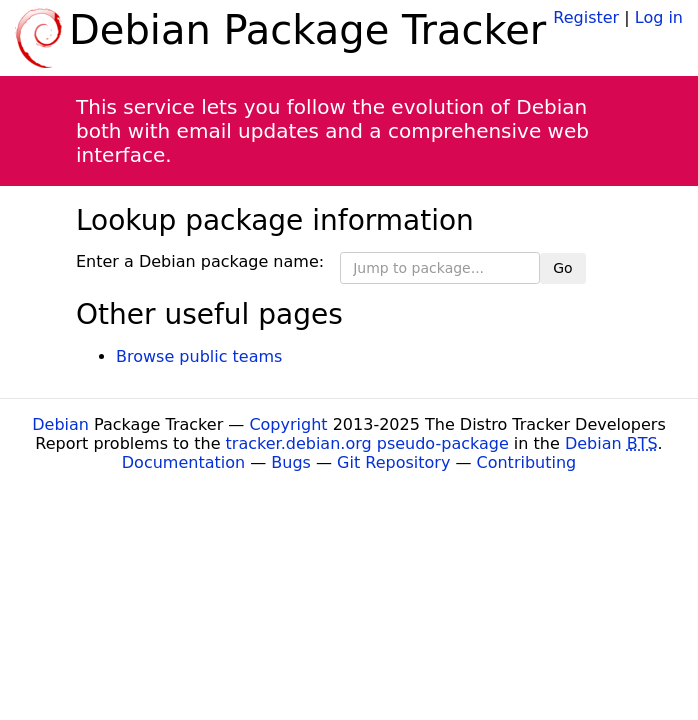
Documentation (183, 462)
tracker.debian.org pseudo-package (367, 443)
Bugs (291, 462)
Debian (60, 424)
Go (562, 268)
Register (586, 17)
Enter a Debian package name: (200, 261)
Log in (659, 17)
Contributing (527, 462)
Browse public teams (199, 356)
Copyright (288, 424)
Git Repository (393, 462)
